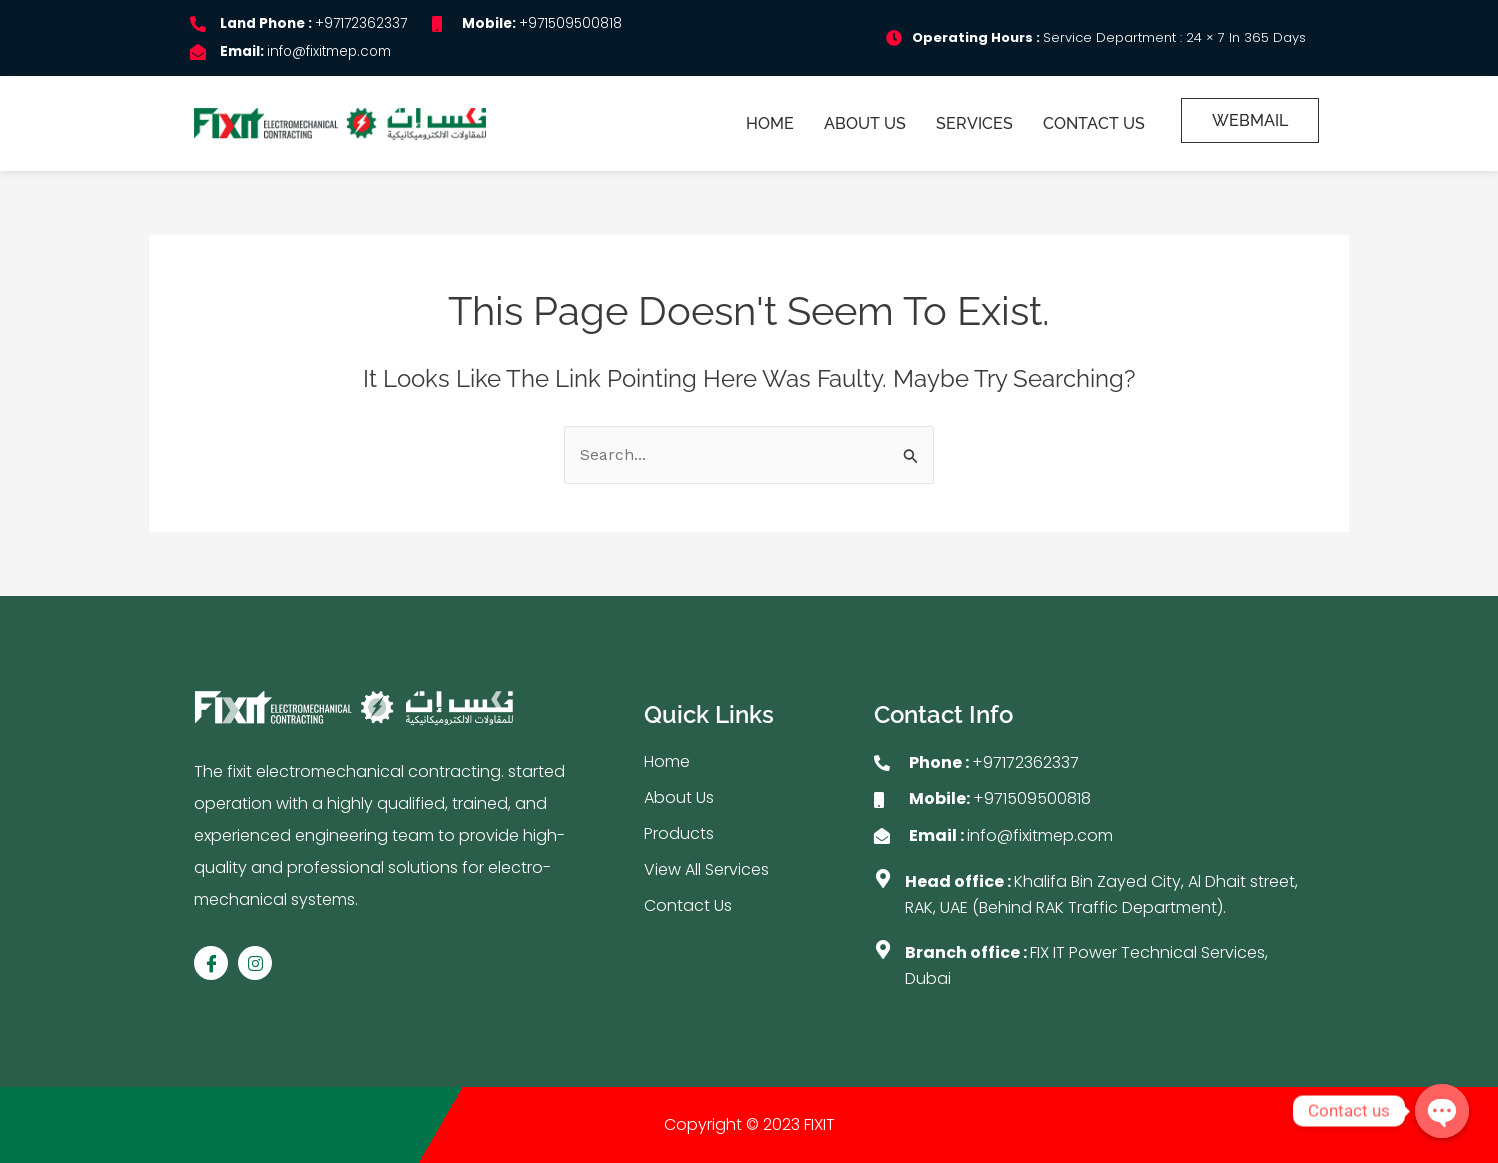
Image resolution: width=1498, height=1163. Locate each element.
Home (771, 123)
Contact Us (1095, 123)
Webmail (1250, 120)
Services (975, 123)
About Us (866, 123)
